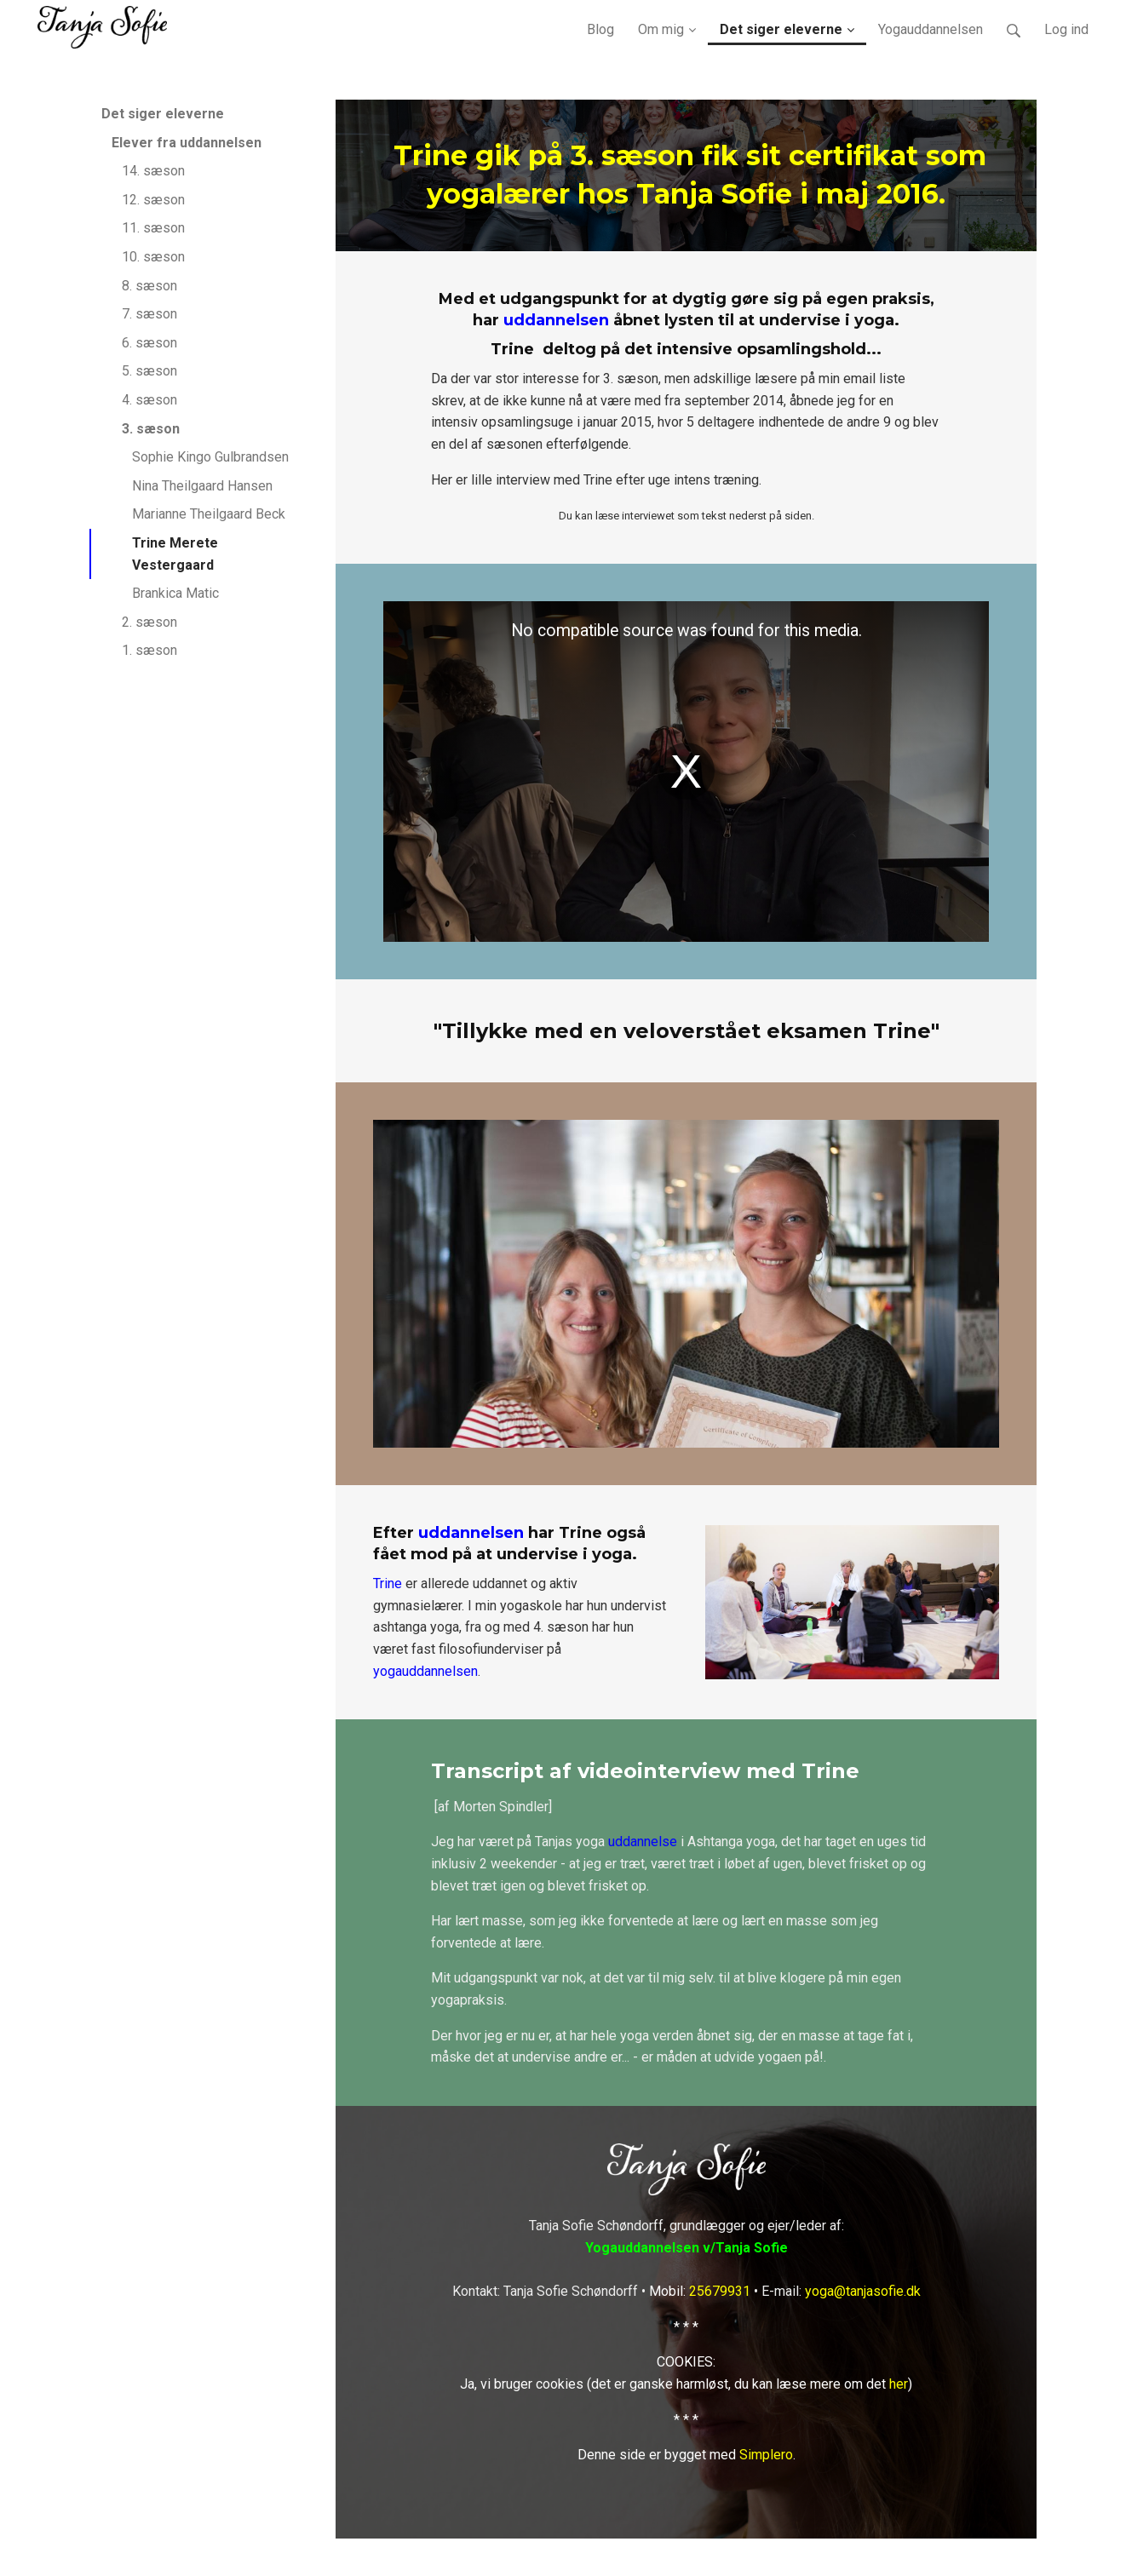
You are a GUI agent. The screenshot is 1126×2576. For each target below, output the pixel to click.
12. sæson (153, 200)
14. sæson (153, 171)
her (898, 2384)
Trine (387, 1583)
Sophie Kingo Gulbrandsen (210, 457)
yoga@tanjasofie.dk (863, 2291)
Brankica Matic (175, 593)
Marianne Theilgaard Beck (208, 514)
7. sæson (149, 314)
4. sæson (149, 400)
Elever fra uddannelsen (186, 143)
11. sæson (153, 228)
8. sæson (149, 286)
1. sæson (149, 650)
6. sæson (149, 343)
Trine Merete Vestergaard (175, 554)
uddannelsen (556, 320)
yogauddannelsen (425, 1671)
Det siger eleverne (162, 114)
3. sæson (151, 429)
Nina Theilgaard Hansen (202, 486)
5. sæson (149, 371)
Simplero (766, 2455)
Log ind (1066, 29)
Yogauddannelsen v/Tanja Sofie (686, 2248)
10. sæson (153, 257)
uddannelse (642, 1841)
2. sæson (149, 622)
